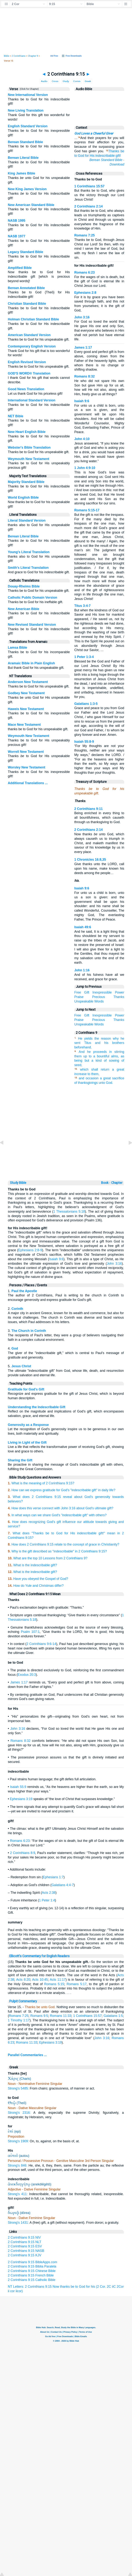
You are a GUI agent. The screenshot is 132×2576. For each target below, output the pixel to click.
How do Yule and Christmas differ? (38, 1586)
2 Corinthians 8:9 (22, 1853)
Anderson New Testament (28, 682)
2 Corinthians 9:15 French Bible (31, 2275)
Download (117, 164)
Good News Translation (26, 389)
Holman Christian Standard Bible (33, 319)
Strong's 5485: (19, 2088)
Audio (44, 81)
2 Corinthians (19, 56)
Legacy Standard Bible (25, 252)
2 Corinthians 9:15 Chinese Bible (31, 2271)
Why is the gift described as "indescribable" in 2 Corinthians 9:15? (59, 1551)
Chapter (117, 1183)
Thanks (118, 997)
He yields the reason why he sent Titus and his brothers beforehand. (99, 1043)
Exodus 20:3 (27, 1675)
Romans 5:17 (76, 1984)
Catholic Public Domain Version (32, 597)
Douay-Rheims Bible (24, 586)
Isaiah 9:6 (81, 401)
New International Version (28, 95)
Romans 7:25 (84, 235)
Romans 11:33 (60, 2016)
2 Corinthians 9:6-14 (41, 1644)
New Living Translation (26, 110)
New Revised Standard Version (32, 624)
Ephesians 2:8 (85, 292)
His (92, 156)
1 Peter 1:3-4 (84, 657)
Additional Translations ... (28, 783)
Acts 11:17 (58, 1979)
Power (119, 992)
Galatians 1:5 (113, 2016)
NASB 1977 (16, 236)
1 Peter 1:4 (47, 1900)
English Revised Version (27, 362)
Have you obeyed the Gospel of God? (40, 1579)
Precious (98, 997)
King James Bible (21, 173)
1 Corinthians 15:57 (89, 186)
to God (79, 156)
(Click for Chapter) (29, 89)
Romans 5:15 (54, 1984)
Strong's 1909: (19, 2141)
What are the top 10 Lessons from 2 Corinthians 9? (50, 1558)
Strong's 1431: (19, 2222)
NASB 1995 (16, 220)
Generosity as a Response (28, 1425)
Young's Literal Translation (29, 552)
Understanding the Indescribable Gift (36, 1407)
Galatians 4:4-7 (62, 1885)
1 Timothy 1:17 (19, 2020)
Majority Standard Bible (26, 482)
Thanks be (116, 151)
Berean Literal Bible (23, 158)
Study (65, 81)
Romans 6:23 (84, 272)
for (87, 156)
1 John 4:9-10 (84, 468)
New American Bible (23, 609)
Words (99, 1001)
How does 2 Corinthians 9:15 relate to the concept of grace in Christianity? (65, 1544)
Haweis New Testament (26, 709)
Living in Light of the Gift (27, 1442)
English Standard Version (27, 126)
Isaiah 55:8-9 (84, 741)
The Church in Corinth (29, 1331)
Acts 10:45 (40, 1979)
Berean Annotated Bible (26, 288)
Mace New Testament (24, 724)
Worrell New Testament (26, 752)
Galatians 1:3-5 (86, 704)
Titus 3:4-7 (82, 606)
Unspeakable (83, 1001)
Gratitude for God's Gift (26, 1389)
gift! (118, 156)
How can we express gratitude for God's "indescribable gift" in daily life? (63, 1490)
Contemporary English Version (32, 346)
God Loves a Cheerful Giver (93, 133)
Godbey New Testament (26, 693)
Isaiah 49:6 (82, 927)
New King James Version (27, 189)
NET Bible (15, 416)
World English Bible (23, 497)
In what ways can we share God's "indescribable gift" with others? (59, 1515)
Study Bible (18, 1183)
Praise (79, 997)
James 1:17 (83, 347)
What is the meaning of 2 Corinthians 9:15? (43, 1483)
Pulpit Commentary (23, 2001)
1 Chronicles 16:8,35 (90, 859)
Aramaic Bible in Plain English (31, 663)
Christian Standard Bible (27, 303)
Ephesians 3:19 (21, 1799)
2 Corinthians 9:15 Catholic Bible (31, 2280)
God (15, 1348)
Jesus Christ (21, 1366)
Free (77, 992)
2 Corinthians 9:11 (88, 809)
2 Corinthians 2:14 (88, 206)
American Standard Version (29, 335)
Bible (6, 56)
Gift (86, 992)
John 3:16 (82, 317)
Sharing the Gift (20, 1460)
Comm (77, 81)
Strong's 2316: (20, 2113)
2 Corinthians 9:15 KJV (24, 2255)
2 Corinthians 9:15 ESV (25, 2246)
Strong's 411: (18, 2194)
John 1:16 (82, 970)
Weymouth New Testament (28, 459)
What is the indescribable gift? (35, 1565)
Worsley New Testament (26, 767)
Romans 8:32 (84, 376)
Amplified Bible (20, 268)
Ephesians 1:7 (53, 1877)
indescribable (105, 156)
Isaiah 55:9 (18, 1787)
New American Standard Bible (31, 205)
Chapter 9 (33, 56)
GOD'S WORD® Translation (29, 373)
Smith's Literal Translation (28, 568)
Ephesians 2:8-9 (30, 1250)
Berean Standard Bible (25, 142)
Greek (88, 81)
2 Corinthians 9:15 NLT (24, 2242)
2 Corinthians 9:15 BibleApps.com (32, 2262)
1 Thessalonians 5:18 (69, 1211)
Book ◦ (105, 1183)
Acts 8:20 (23, 1979)
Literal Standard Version (26, 520)
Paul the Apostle (24, 1291)
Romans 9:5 (39, 2016)
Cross (55, 81)
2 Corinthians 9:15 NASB (26, 2251)
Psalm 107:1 (30, 1632)
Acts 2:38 (48, 1892)
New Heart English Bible (26, 432)
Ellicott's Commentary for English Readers (39, 1956)
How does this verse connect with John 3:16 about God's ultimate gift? (62, 1508)
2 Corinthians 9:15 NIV (24, 2237)
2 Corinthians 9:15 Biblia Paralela (32, 2266)
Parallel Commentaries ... (27, 2055)
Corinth (17, 1309)
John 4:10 (82, 439)
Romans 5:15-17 (86, 510)
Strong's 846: (18, 2165)
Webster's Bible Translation (29, 447)
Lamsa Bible (17, 647)
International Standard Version (31, 400)
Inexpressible (102, 992)
